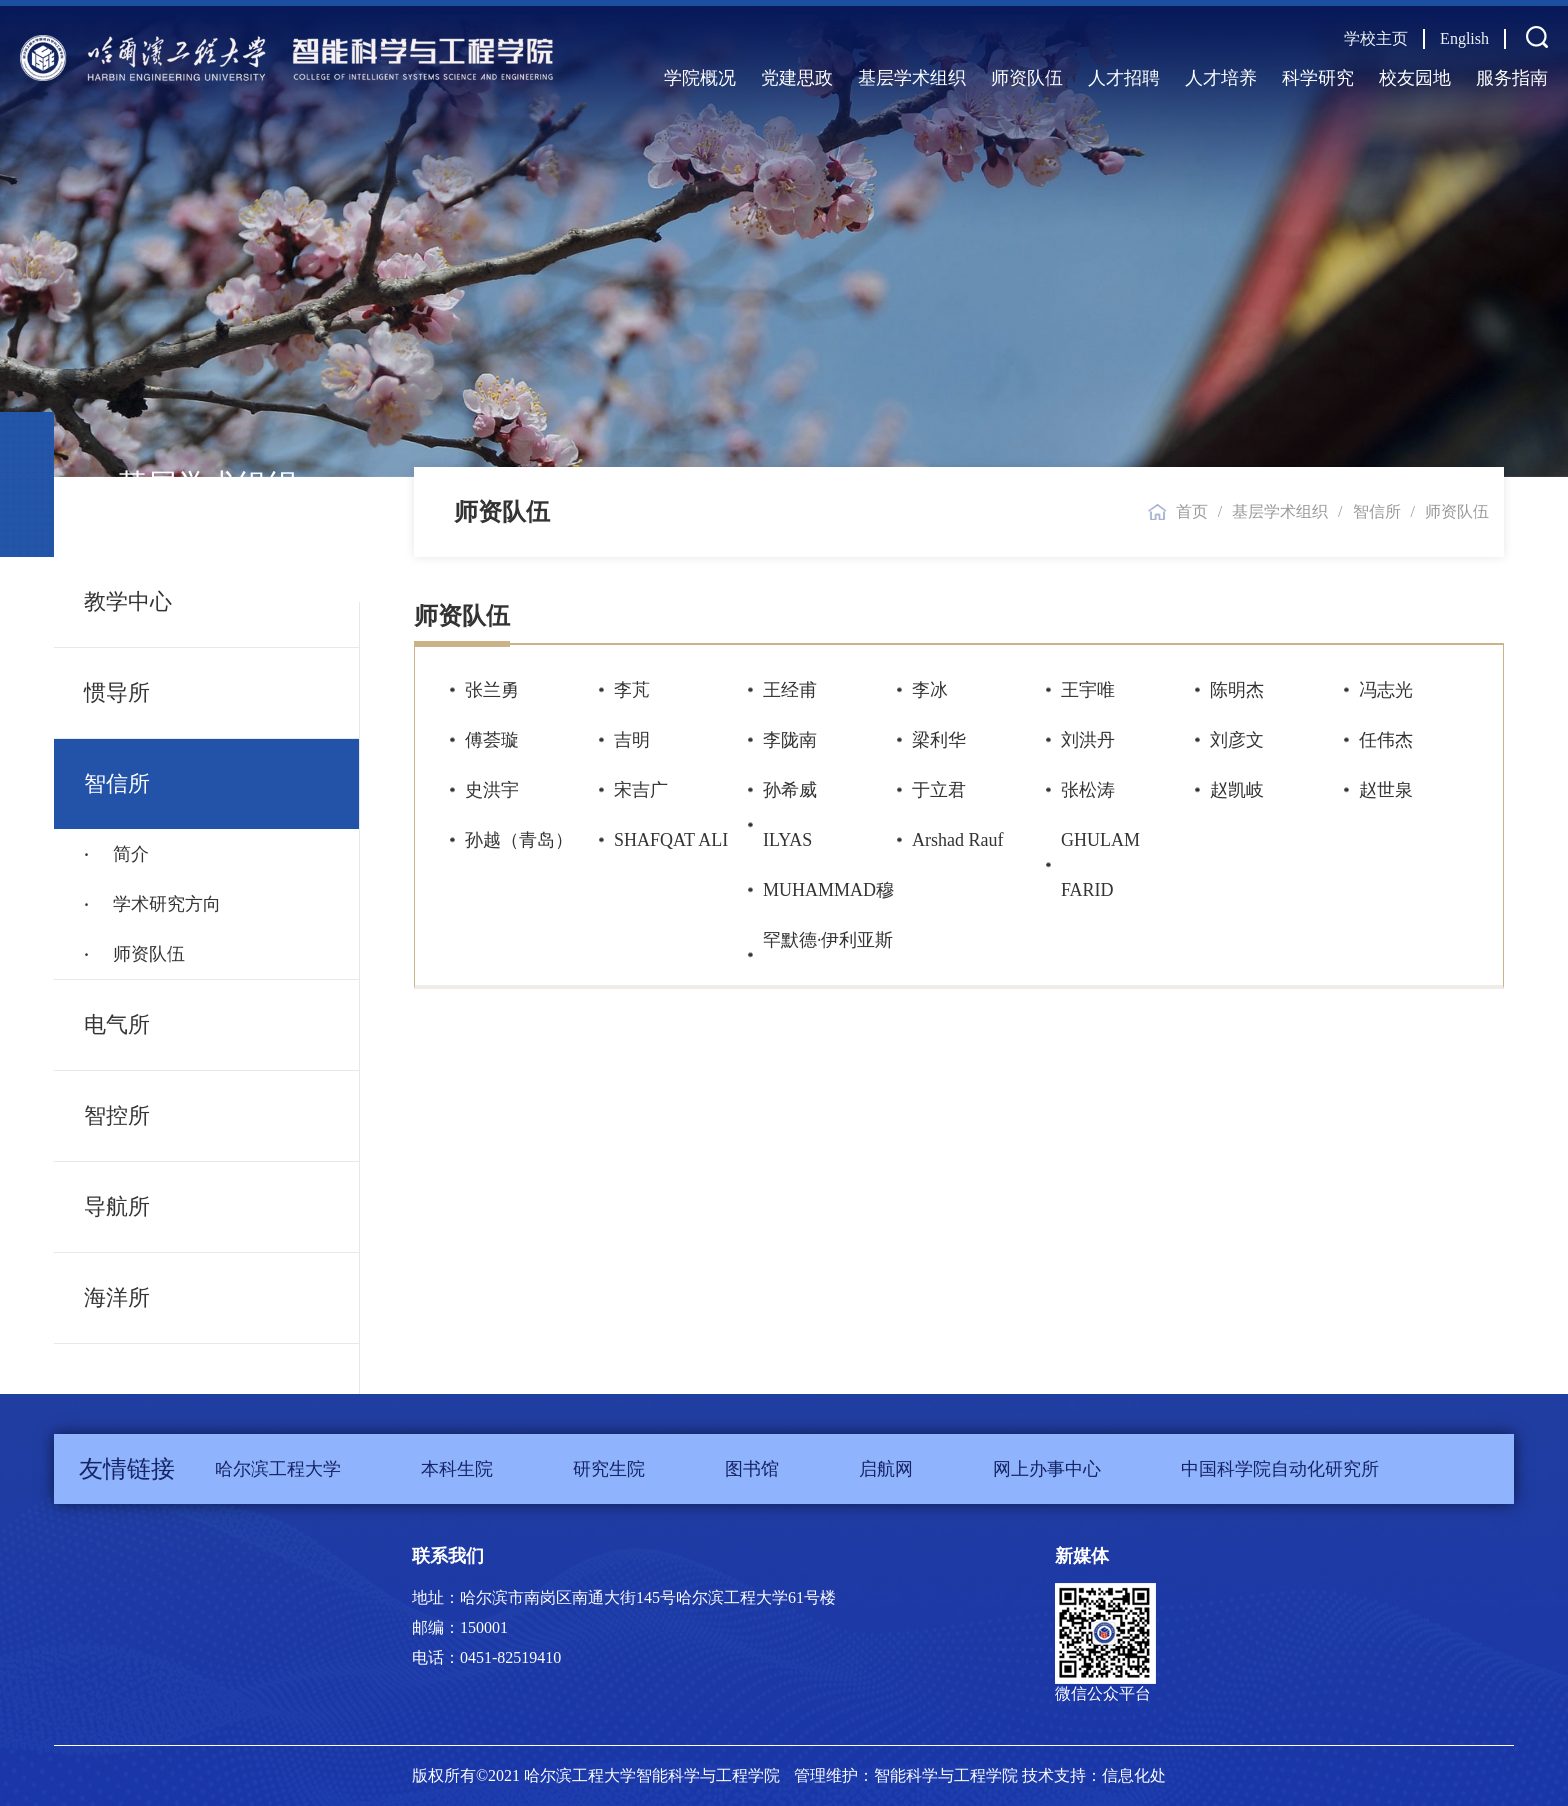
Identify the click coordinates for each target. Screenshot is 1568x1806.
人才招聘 (1124, 78)
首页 (1192, 511)
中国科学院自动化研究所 (1280, 1469)
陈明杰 (1237, 690)
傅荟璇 (492, 740)
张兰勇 (492, 690)
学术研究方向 (164, 904)
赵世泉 (1386, 790)
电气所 (117, 1024)
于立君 (939, 790)
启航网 (886, 1469)
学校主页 (1376, 38)
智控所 (117, 1115)
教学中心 (128, 601)
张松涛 (1088, 790)
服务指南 (1512, 78)
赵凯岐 (1237, 790)
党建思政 (797, 78)
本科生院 (457, 1469)
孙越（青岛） (519, 840)
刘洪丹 (1088, 740)
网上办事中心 (1047, 1469)
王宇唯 (1088, 690)
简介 (128, 854)
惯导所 (117, 692)
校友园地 (1415, 78)
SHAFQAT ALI (671, 840)
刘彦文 (1237, 740)
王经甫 (790, 690)
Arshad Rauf (957, 840)
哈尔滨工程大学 (278, 1469)
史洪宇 (492, 790)
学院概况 (700, 78)
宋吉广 (641, 790)
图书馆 (752, 1469)
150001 (484, 1627)
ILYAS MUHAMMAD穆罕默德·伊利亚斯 (828, 890)
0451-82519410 (510, 1657)
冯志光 (1386, 690)
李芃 (632, 690)
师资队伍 (1027, 78)
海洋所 (117, 1297)
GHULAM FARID (1100, 865)
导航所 (117, 1206)
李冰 (930, 690)
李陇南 (790, 740)
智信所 (117, 783)
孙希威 (790, 790)
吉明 (632, 740)
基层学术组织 (912, 78)
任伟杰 (1386, 740)
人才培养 (1221, 78)
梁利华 (939, 740)
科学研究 (1318, 78)
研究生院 (609, 1469)
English (1464, 38)
